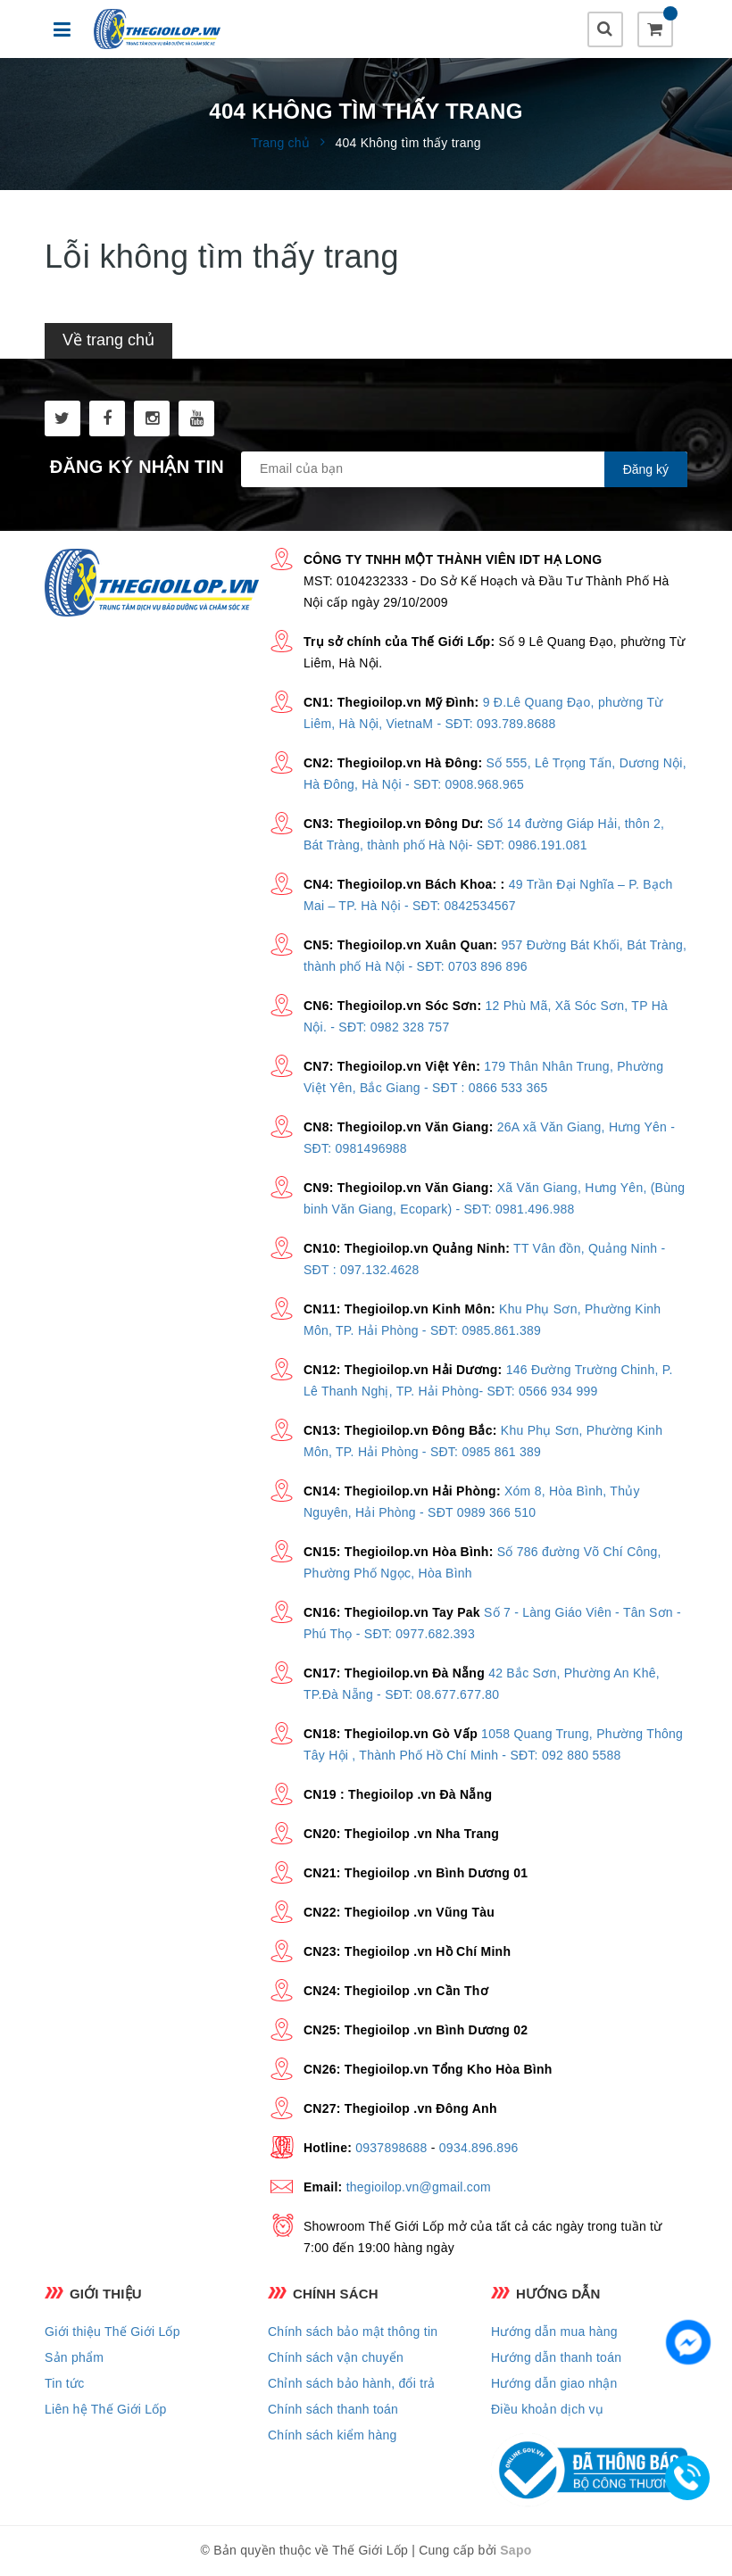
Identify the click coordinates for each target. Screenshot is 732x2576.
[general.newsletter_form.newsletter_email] (464, 469)
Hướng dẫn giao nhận (554, 2383)
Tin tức (64, 2383)
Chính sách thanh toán (333, 2409)
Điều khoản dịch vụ (547, 2409)
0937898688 (391, 2148)
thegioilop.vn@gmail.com (418, 2187)
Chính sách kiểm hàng (332, 2435)
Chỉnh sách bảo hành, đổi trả (352, 2383)
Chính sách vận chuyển (335, 2357)
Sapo (515, 2550)
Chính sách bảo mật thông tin (352, 2331)
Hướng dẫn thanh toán (556, 2357)
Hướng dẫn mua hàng (554, 2331)
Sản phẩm (74, 2357)
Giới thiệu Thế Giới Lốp (112, 2331)
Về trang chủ (108, 340)
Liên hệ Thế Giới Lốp (106, 2409)
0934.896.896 (479, 2148)
